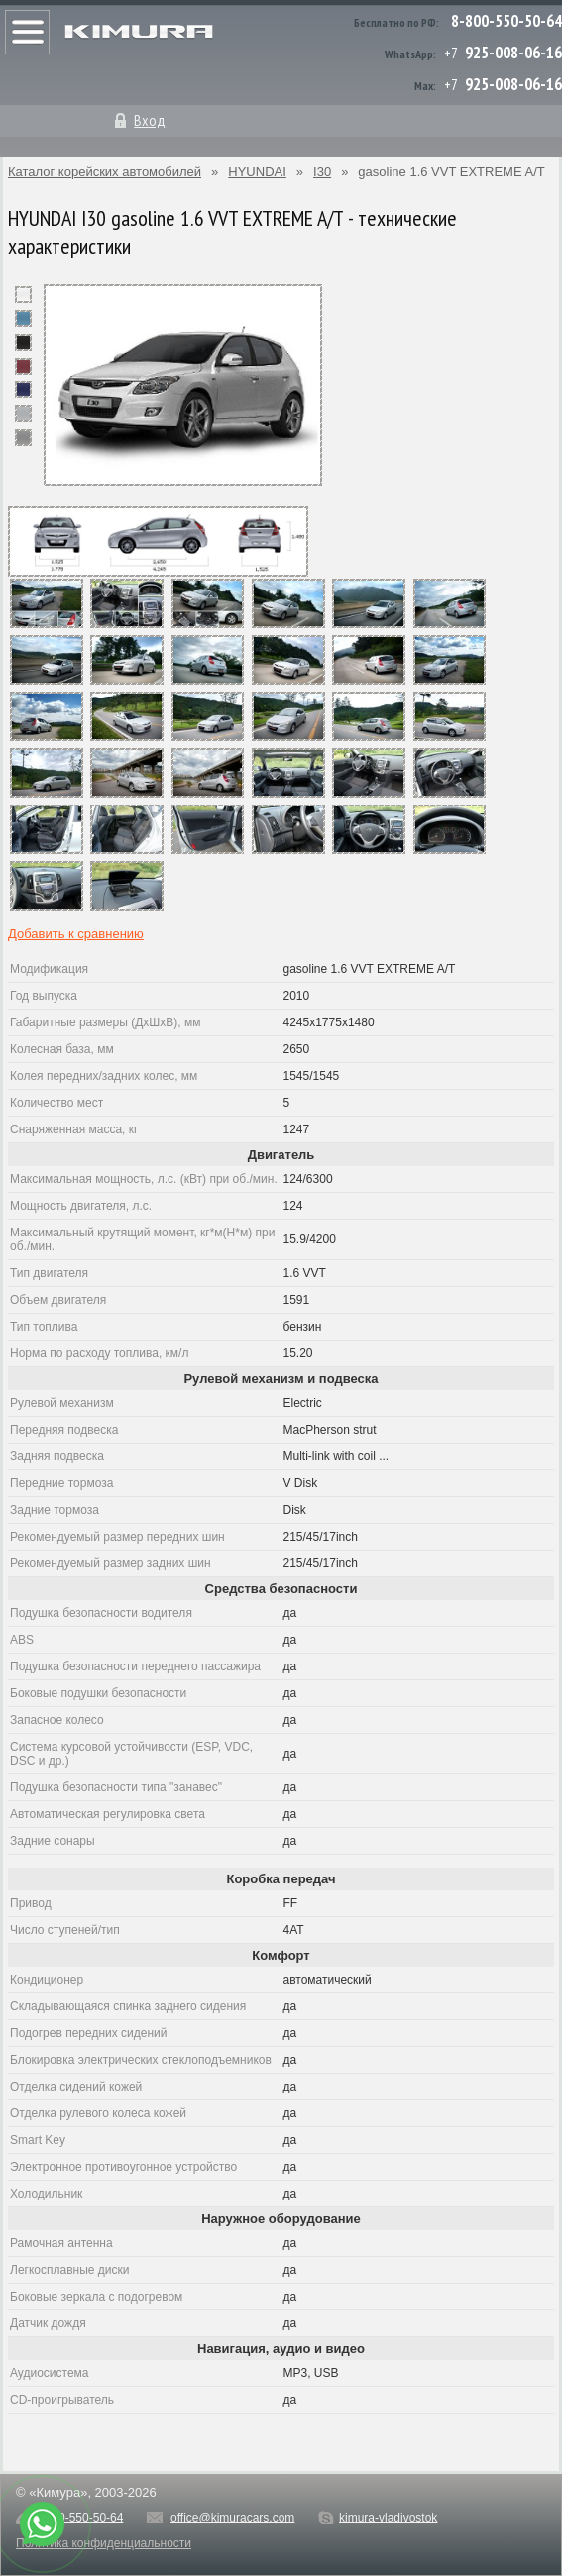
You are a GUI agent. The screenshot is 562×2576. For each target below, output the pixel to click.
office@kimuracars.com (232, 2517)
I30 (322, 171)
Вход (150, 120)
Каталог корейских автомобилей (104, 171)
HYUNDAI (257, 171)
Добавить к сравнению (76, 933)
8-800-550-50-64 (506, 21)
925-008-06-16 (513, 52)
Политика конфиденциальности (103, 2543)
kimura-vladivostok (388, 2517)
